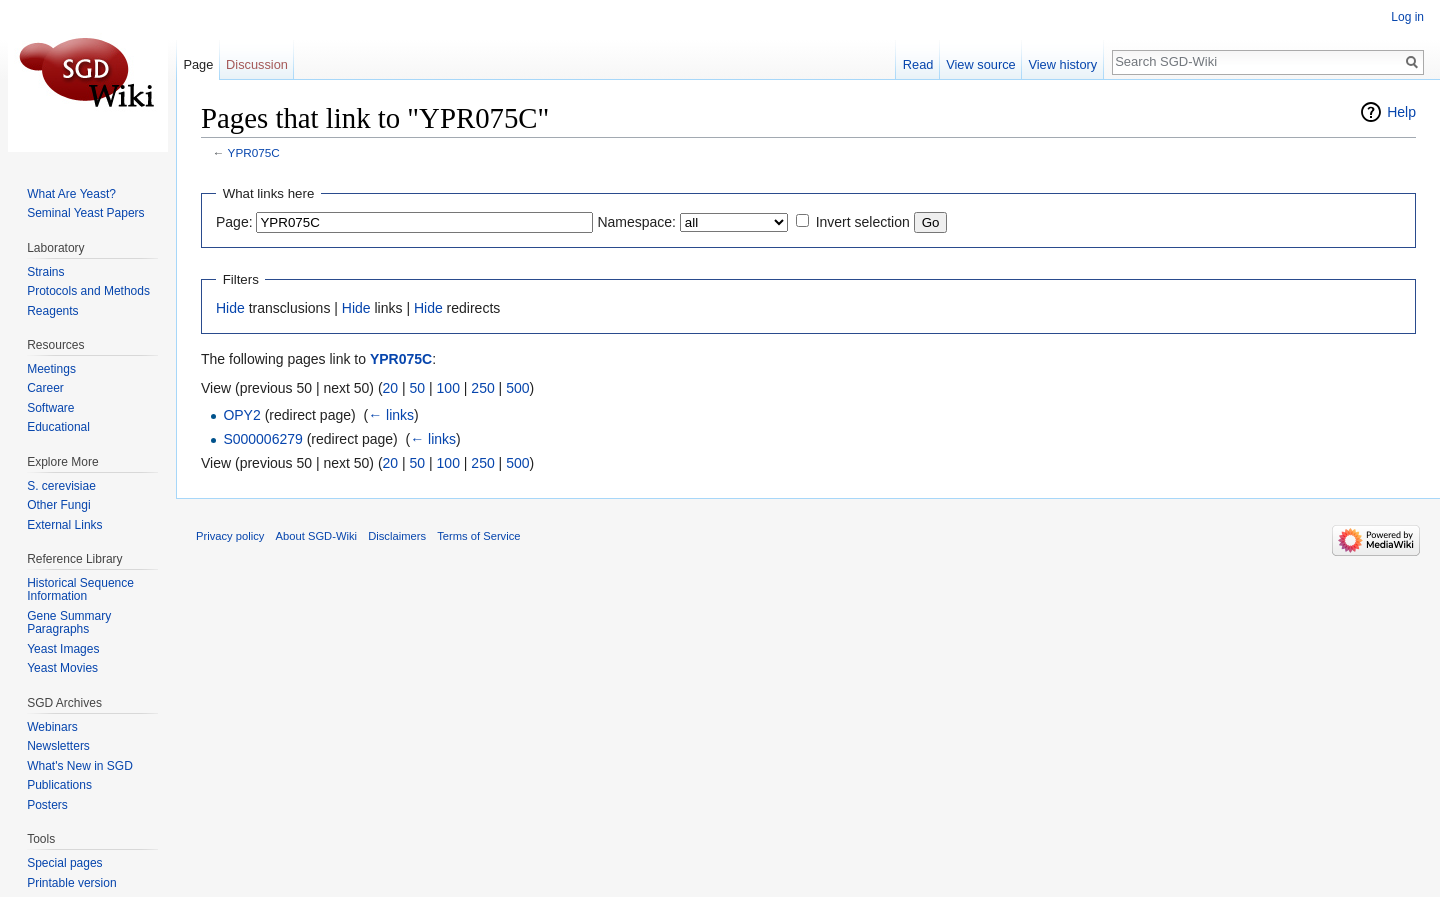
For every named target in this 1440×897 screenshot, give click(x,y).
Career (45, 388)
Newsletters (58, 746)
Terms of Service (478, 536)
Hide (230, 308)
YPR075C (254, 152)
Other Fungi (58, 505)
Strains (45, 272)
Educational (58, 427)
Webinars (52, 727)
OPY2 (241, 415)
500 (517, 388)
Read (918, 64)
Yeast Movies (62, 668)
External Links (64, 525)
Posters (47, 805)
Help (1401, 112)
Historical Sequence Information (80, 590)
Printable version (71, 883)
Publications (59, 785)
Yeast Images (63, 649)
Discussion (257, 64)
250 (482, 388)
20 (391, 388)
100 (448, 388)
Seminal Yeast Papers (85, 213)
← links (391, 415)
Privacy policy (230, 536)
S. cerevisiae (61, 486)
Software (50, 408)
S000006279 (262, 439)
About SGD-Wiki (316, 536)
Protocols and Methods (88, 291)
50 (418, 388)
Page (198, 64)
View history (1062, 64)
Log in (1407, 17)
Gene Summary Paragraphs (69, 623)
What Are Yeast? (71, 194)
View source (980, 64)
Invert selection (863, 222)
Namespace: (636, 222)
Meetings (51, 369)
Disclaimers (397, 536)
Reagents (52, 311)
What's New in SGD (80, 766)
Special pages (64, 863)
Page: (234, 222)
